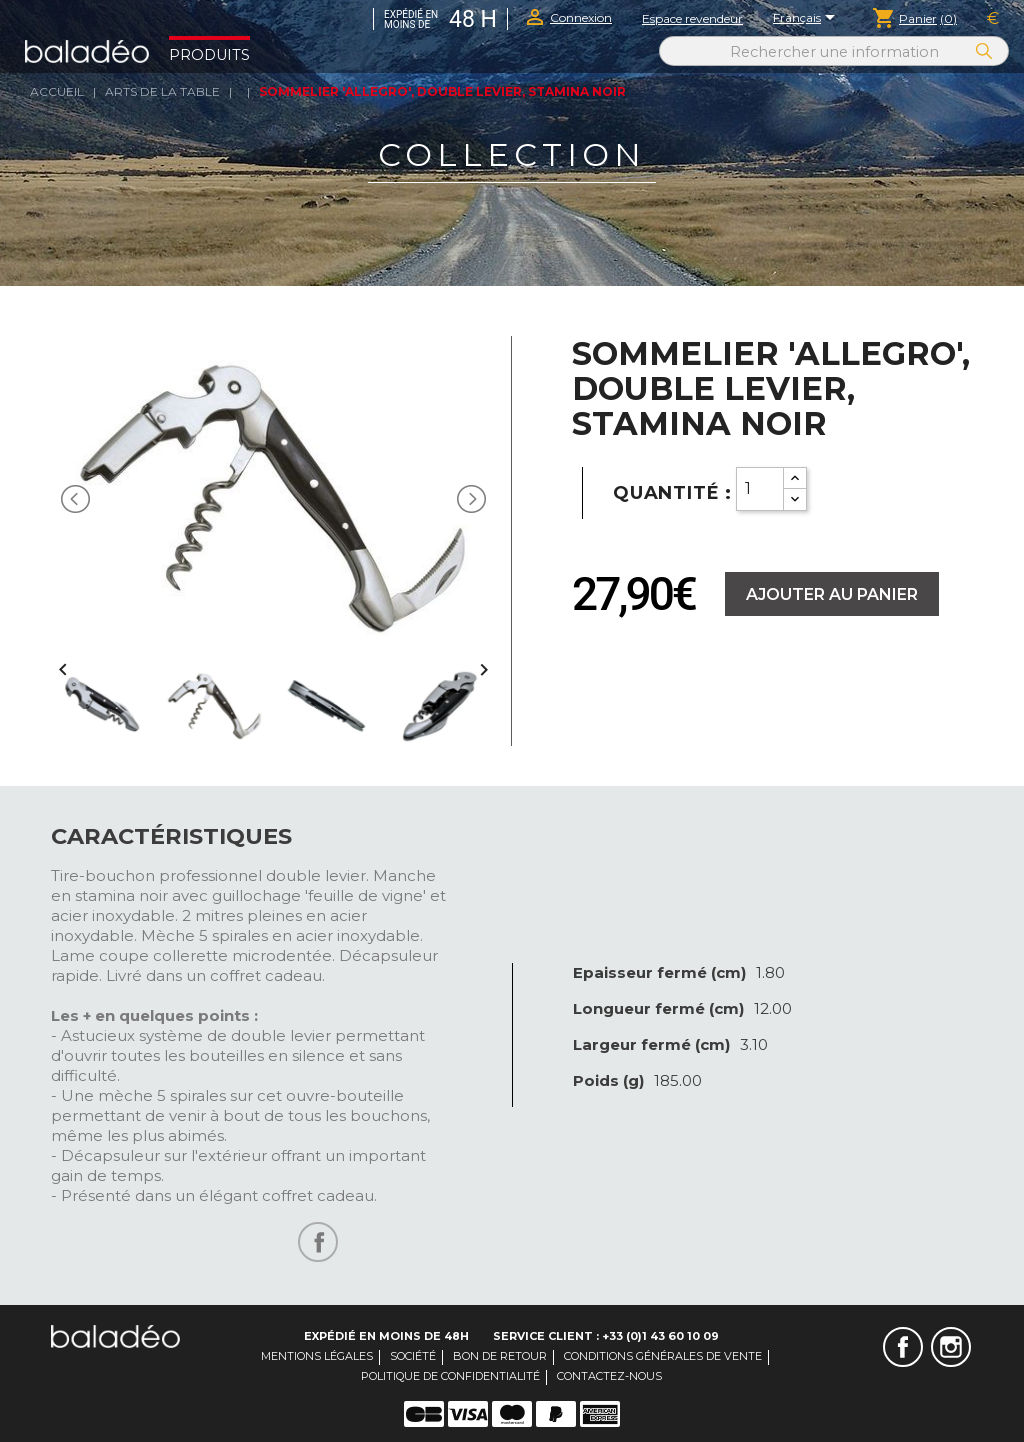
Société (413, 1356)
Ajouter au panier (832, 594)
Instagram (951, 1347)
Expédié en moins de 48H (386, 1336)
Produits (209, 55)
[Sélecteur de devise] (993, 19)
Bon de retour (500, 1356)
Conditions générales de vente (663, 1356)
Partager (318, 1242)
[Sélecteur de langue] (807, 19)
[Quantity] (760, 489)
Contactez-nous (609, 1376)
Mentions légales (317, 1356)
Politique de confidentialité (450, 1376)
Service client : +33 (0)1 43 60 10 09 (606, 1336)
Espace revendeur (692, 18)
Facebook (903, 1347)
